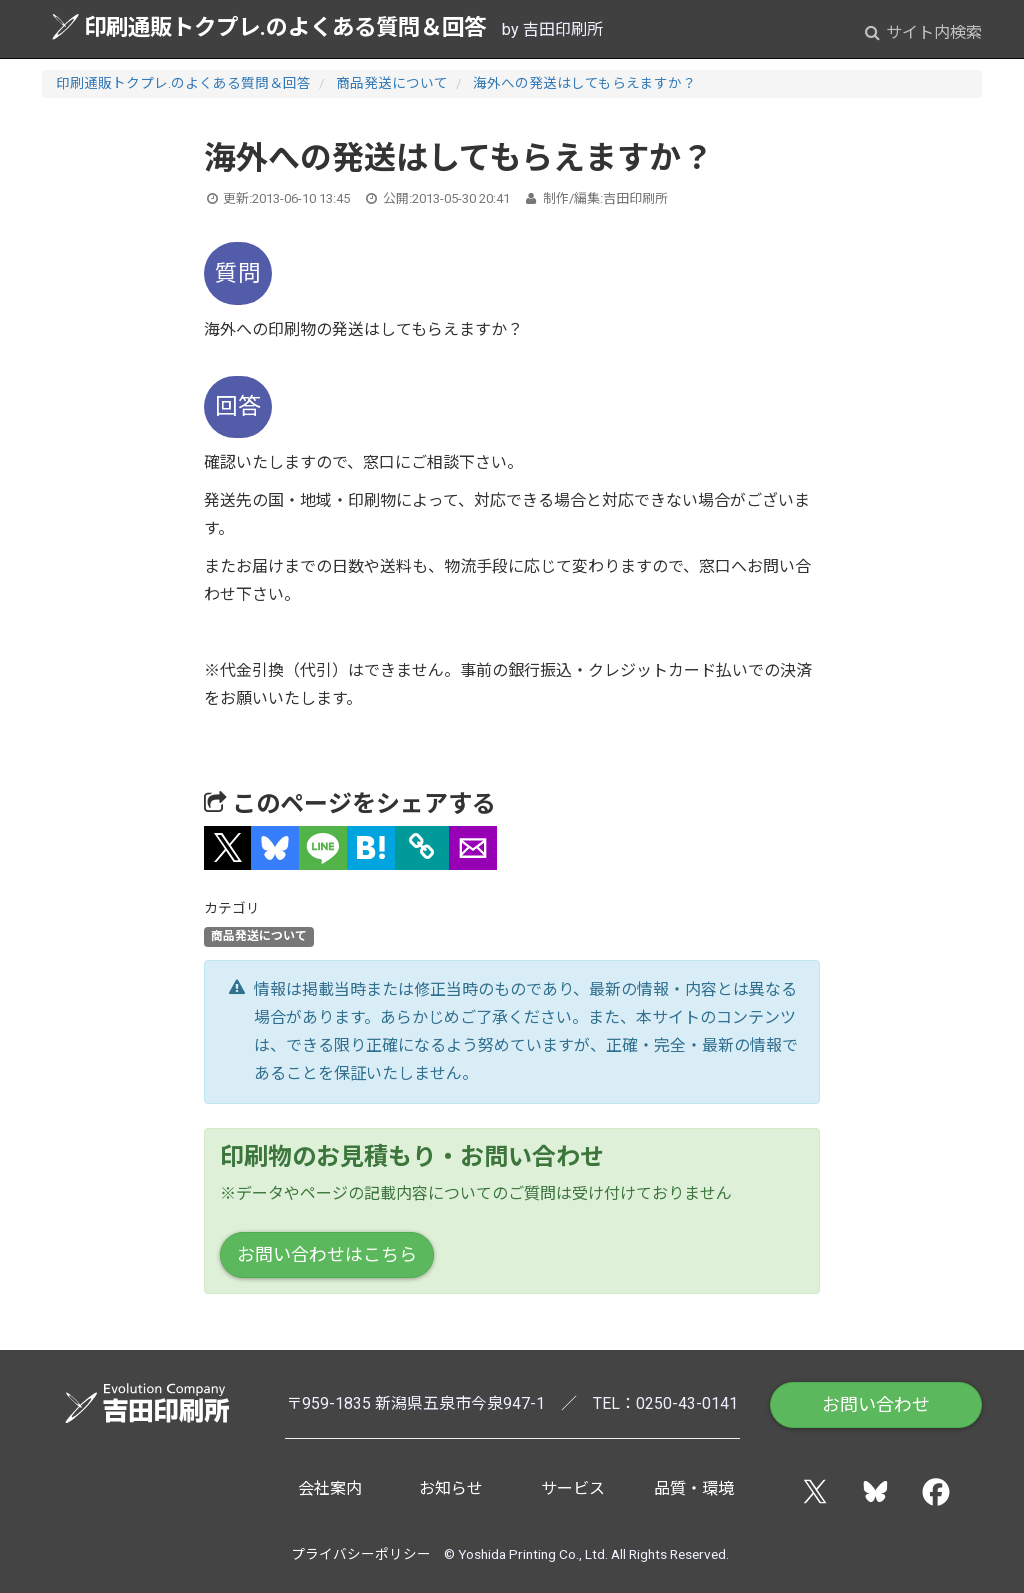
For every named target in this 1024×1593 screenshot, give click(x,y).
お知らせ (451, 1488)
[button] (228, 848)
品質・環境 (694, 1488)
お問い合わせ (876, 1404)
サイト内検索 (923, 32)
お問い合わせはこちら (327, 1254)
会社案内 (330, 1488)
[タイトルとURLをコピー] (422, 848)
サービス (573, 1488)
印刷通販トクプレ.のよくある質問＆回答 (269, 26)
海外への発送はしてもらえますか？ (584, 83)
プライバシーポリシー (361, 1554)
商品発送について (392, 83)
